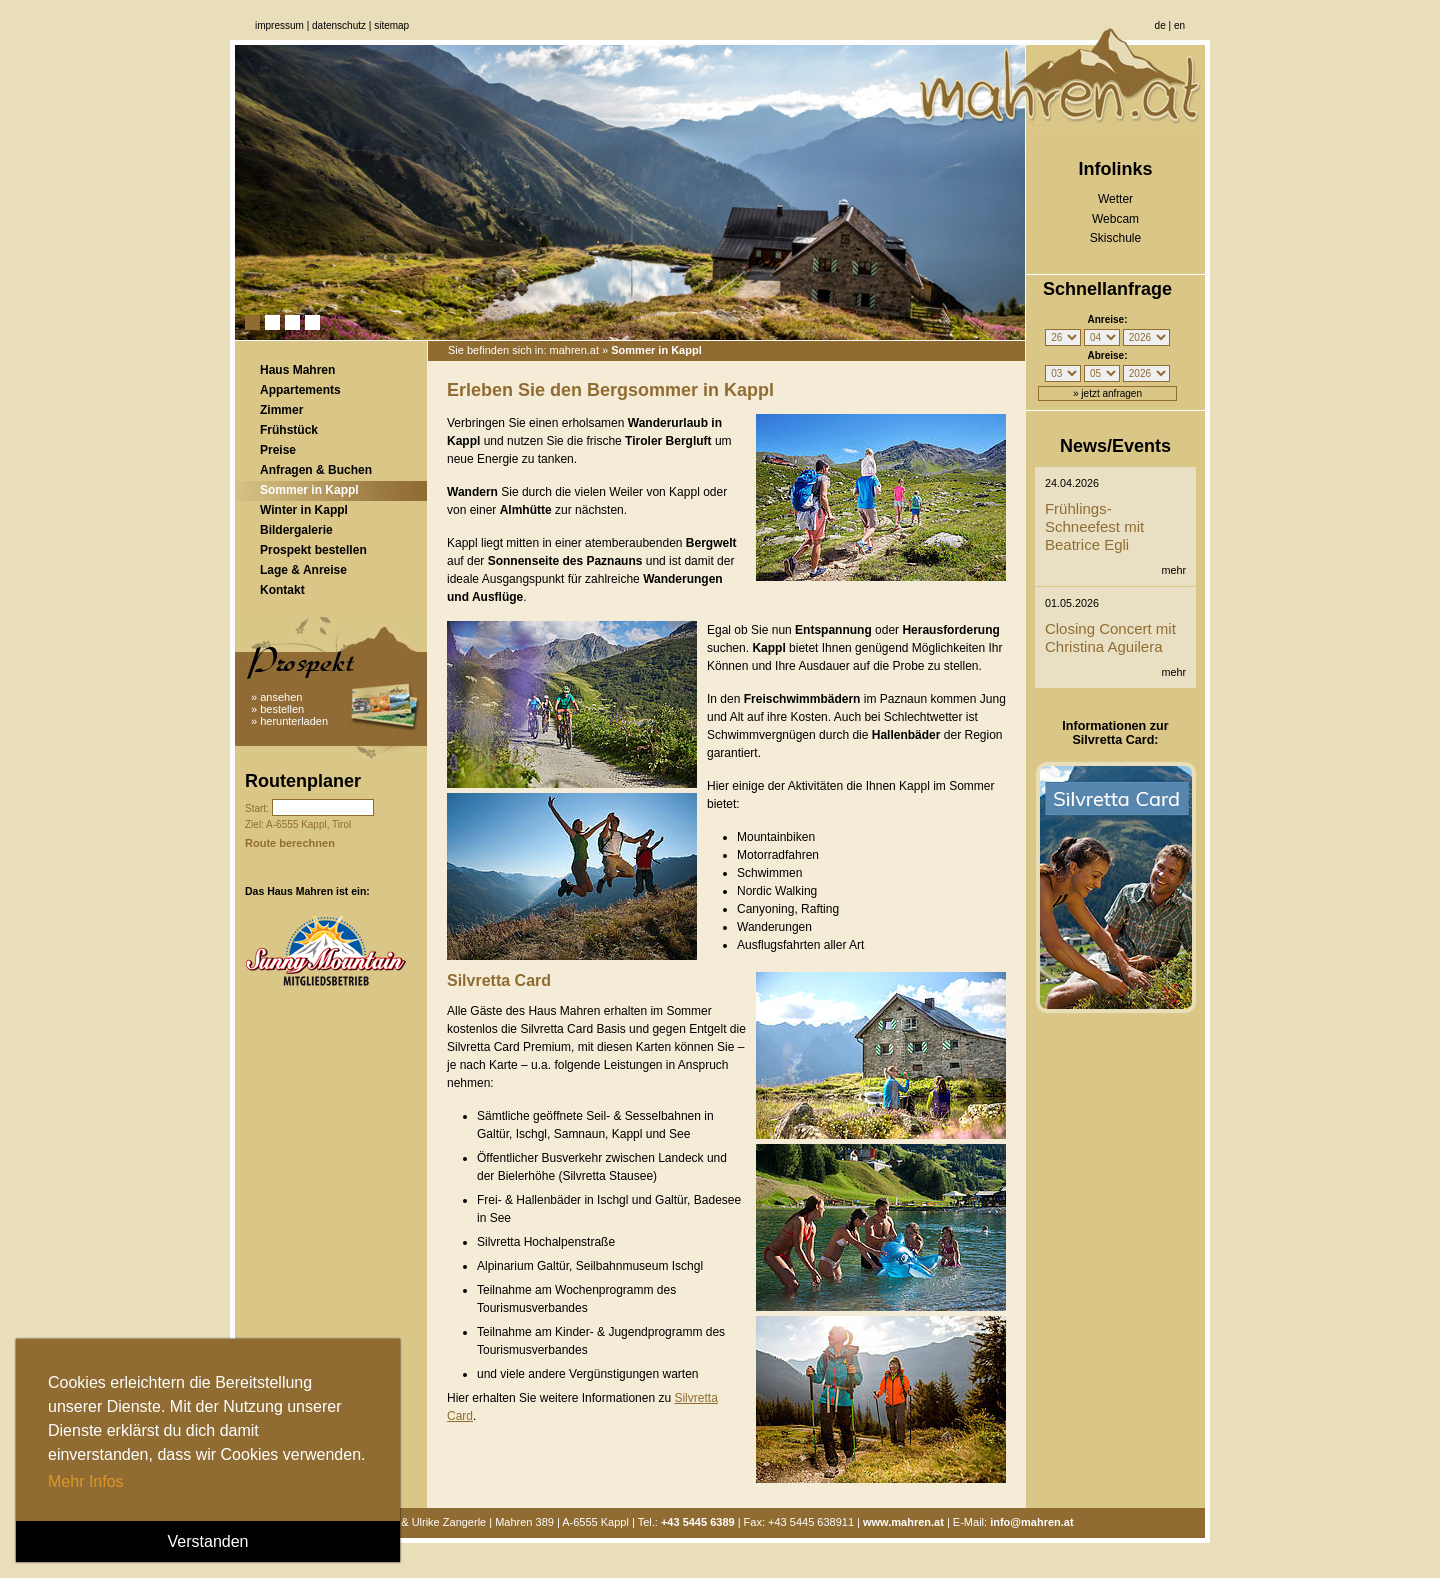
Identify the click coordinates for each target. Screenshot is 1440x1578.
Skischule (1115, 238)
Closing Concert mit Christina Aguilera (1110, 637)
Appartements (300, 390)
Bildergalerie (296, 530)
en (1179, 25)
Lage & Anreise (303, 570)
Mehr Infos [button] (86, 1481)
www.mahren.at (903, 1522)
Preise (278, 450)
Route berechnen (290, 843)
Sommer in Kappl (309, 490)
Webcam (1115, 219)
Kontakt (282, 590)
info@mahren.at (1031, 1522)
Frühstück (289, 430)
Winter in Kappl (304, 510)
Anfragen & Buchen (316, 470)
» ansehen (276, 697)
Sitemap (391, 25)
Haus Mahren (297, 370)
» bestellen (277, 709)
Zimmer (281, 410)
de (1160, 25)
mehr (1173, 570)
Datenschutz (339, 25)
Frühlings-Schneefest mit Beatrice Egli (1094, 526)
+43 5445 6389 (698, 1522)
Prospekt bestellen (313, 550)
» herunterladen (289, 721)
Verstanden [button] (208, 1541)
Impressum (279, 25)
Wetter (1115, 199)
